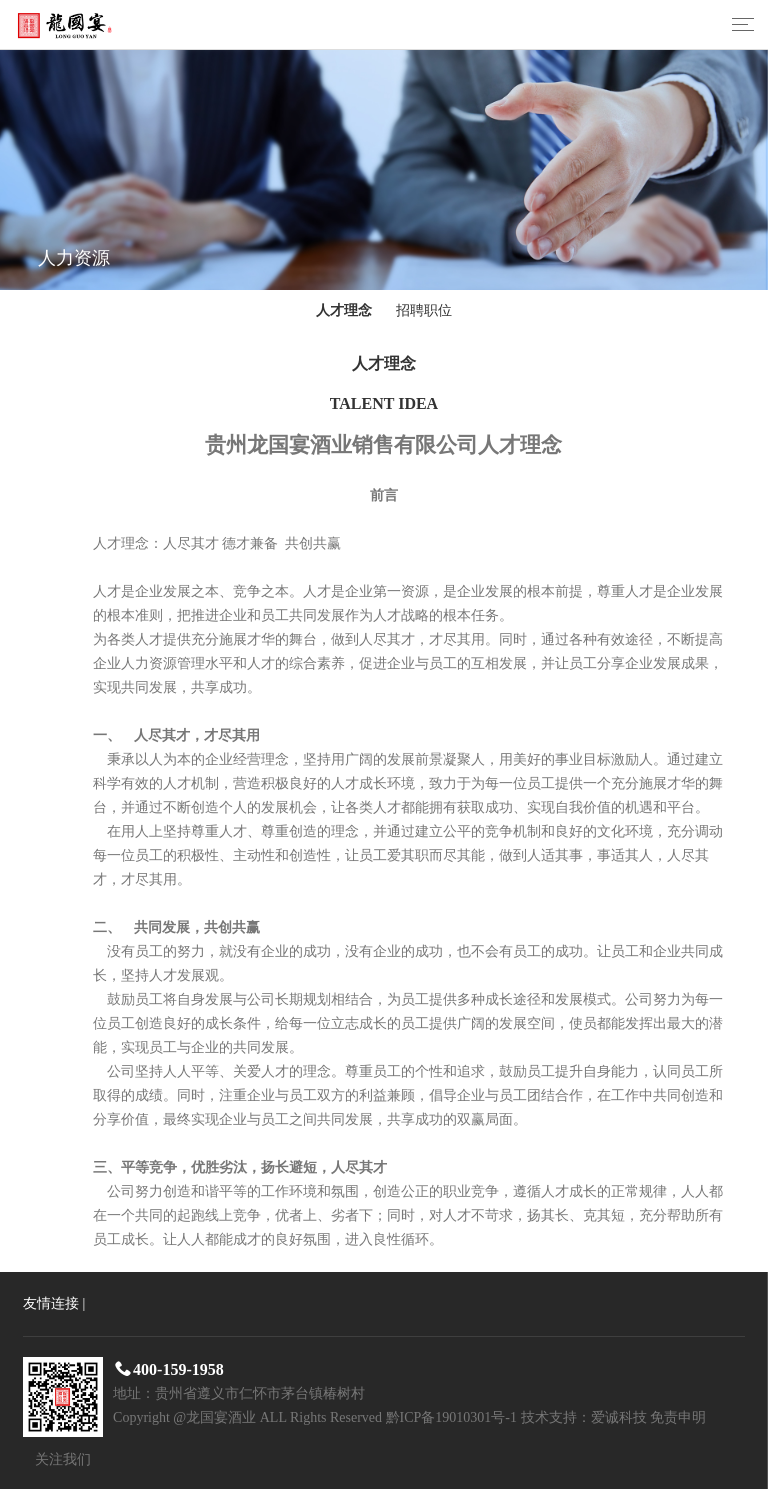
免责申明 (678, 1417)
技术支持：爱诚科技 (584, 1417)
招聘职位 (424, 310)
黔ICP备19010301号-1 (451, 1417)
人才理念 (344, 310)
